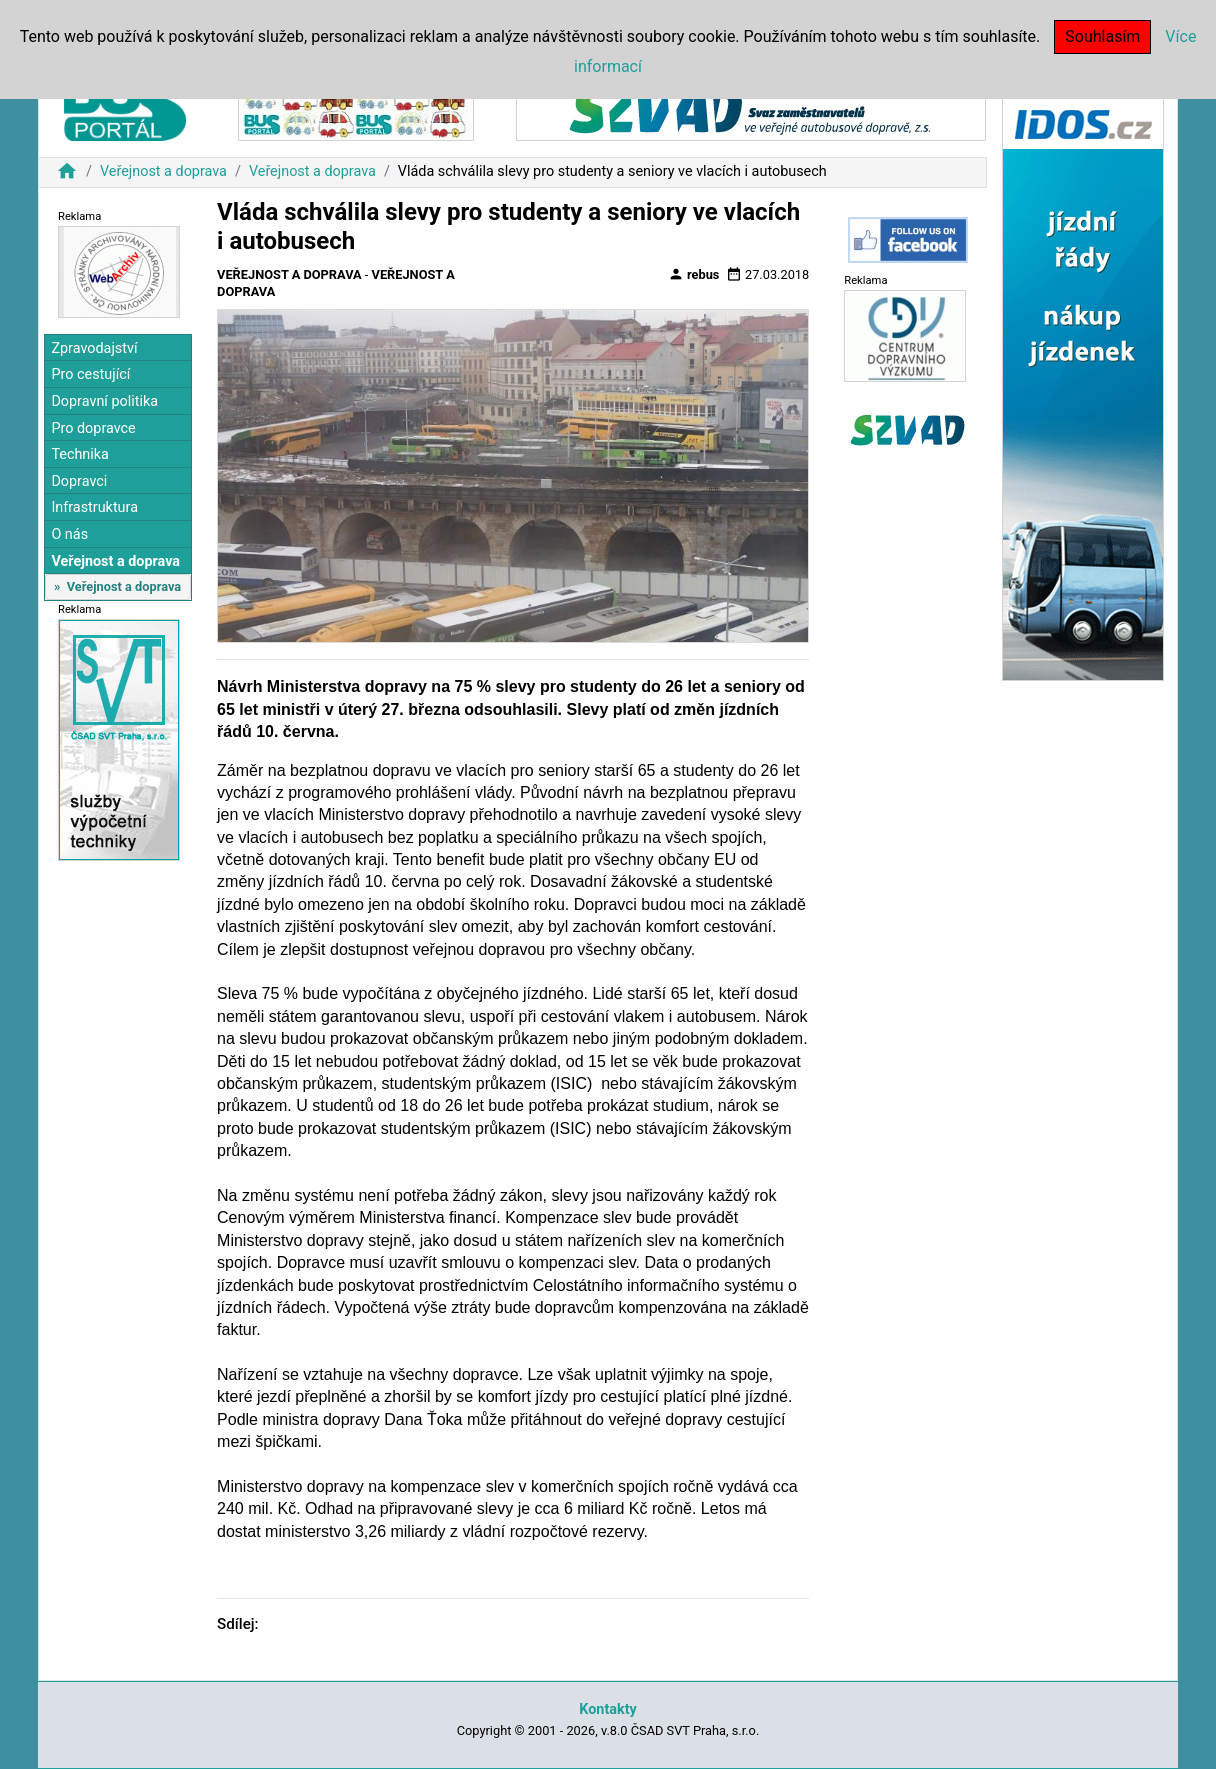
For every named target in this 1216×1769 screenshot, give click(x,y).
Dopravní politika (104, 401)
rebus (694, 274)
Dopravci (79, 481)
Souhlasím (1102, 36)
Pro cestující (90, 374)
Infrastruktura (94, 507)
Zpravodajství (94, 348)
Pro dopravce (93, 428)
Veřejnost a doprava (163, 171)
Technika (80, 454)
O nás (69, 534)
